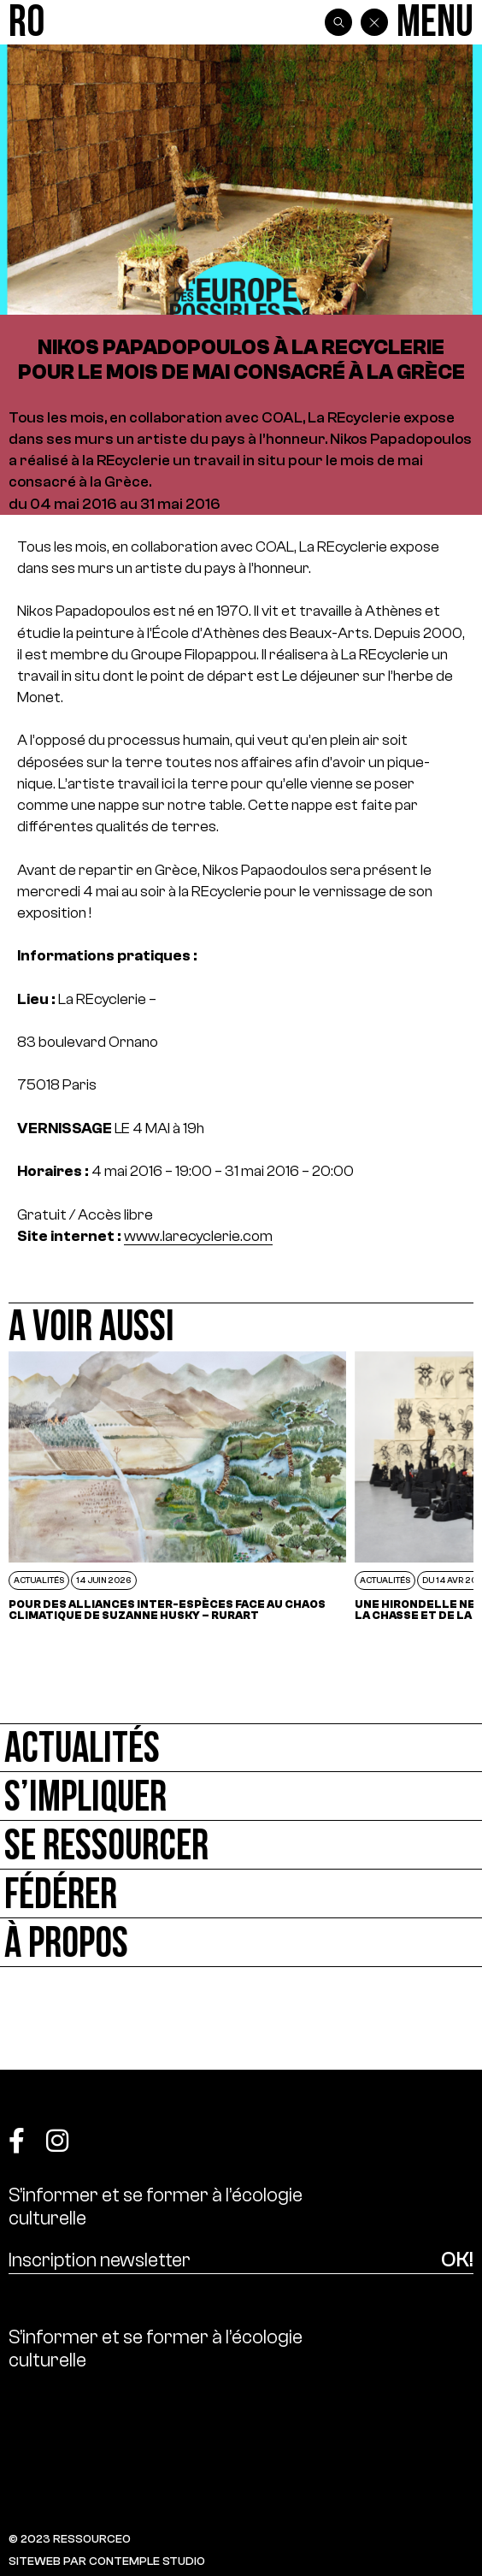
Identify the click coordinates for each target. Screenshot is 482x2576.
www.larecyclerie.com (198, 1235)
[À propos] (241, 1942)
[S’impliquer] (241, 1796)
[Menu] (435, 22)
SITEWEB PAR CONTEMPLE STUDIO (107, 2561)
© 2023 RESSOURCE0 (70, 2538)
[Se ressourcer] (241, 1845)
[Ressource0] (26, 22)
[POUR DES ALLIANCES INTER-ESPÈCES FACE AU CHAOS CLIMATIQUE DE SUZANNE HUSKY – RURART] (177, 1486)
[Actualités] (241, 1747)
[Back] (374, 22)
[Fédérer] (241, 1894)
